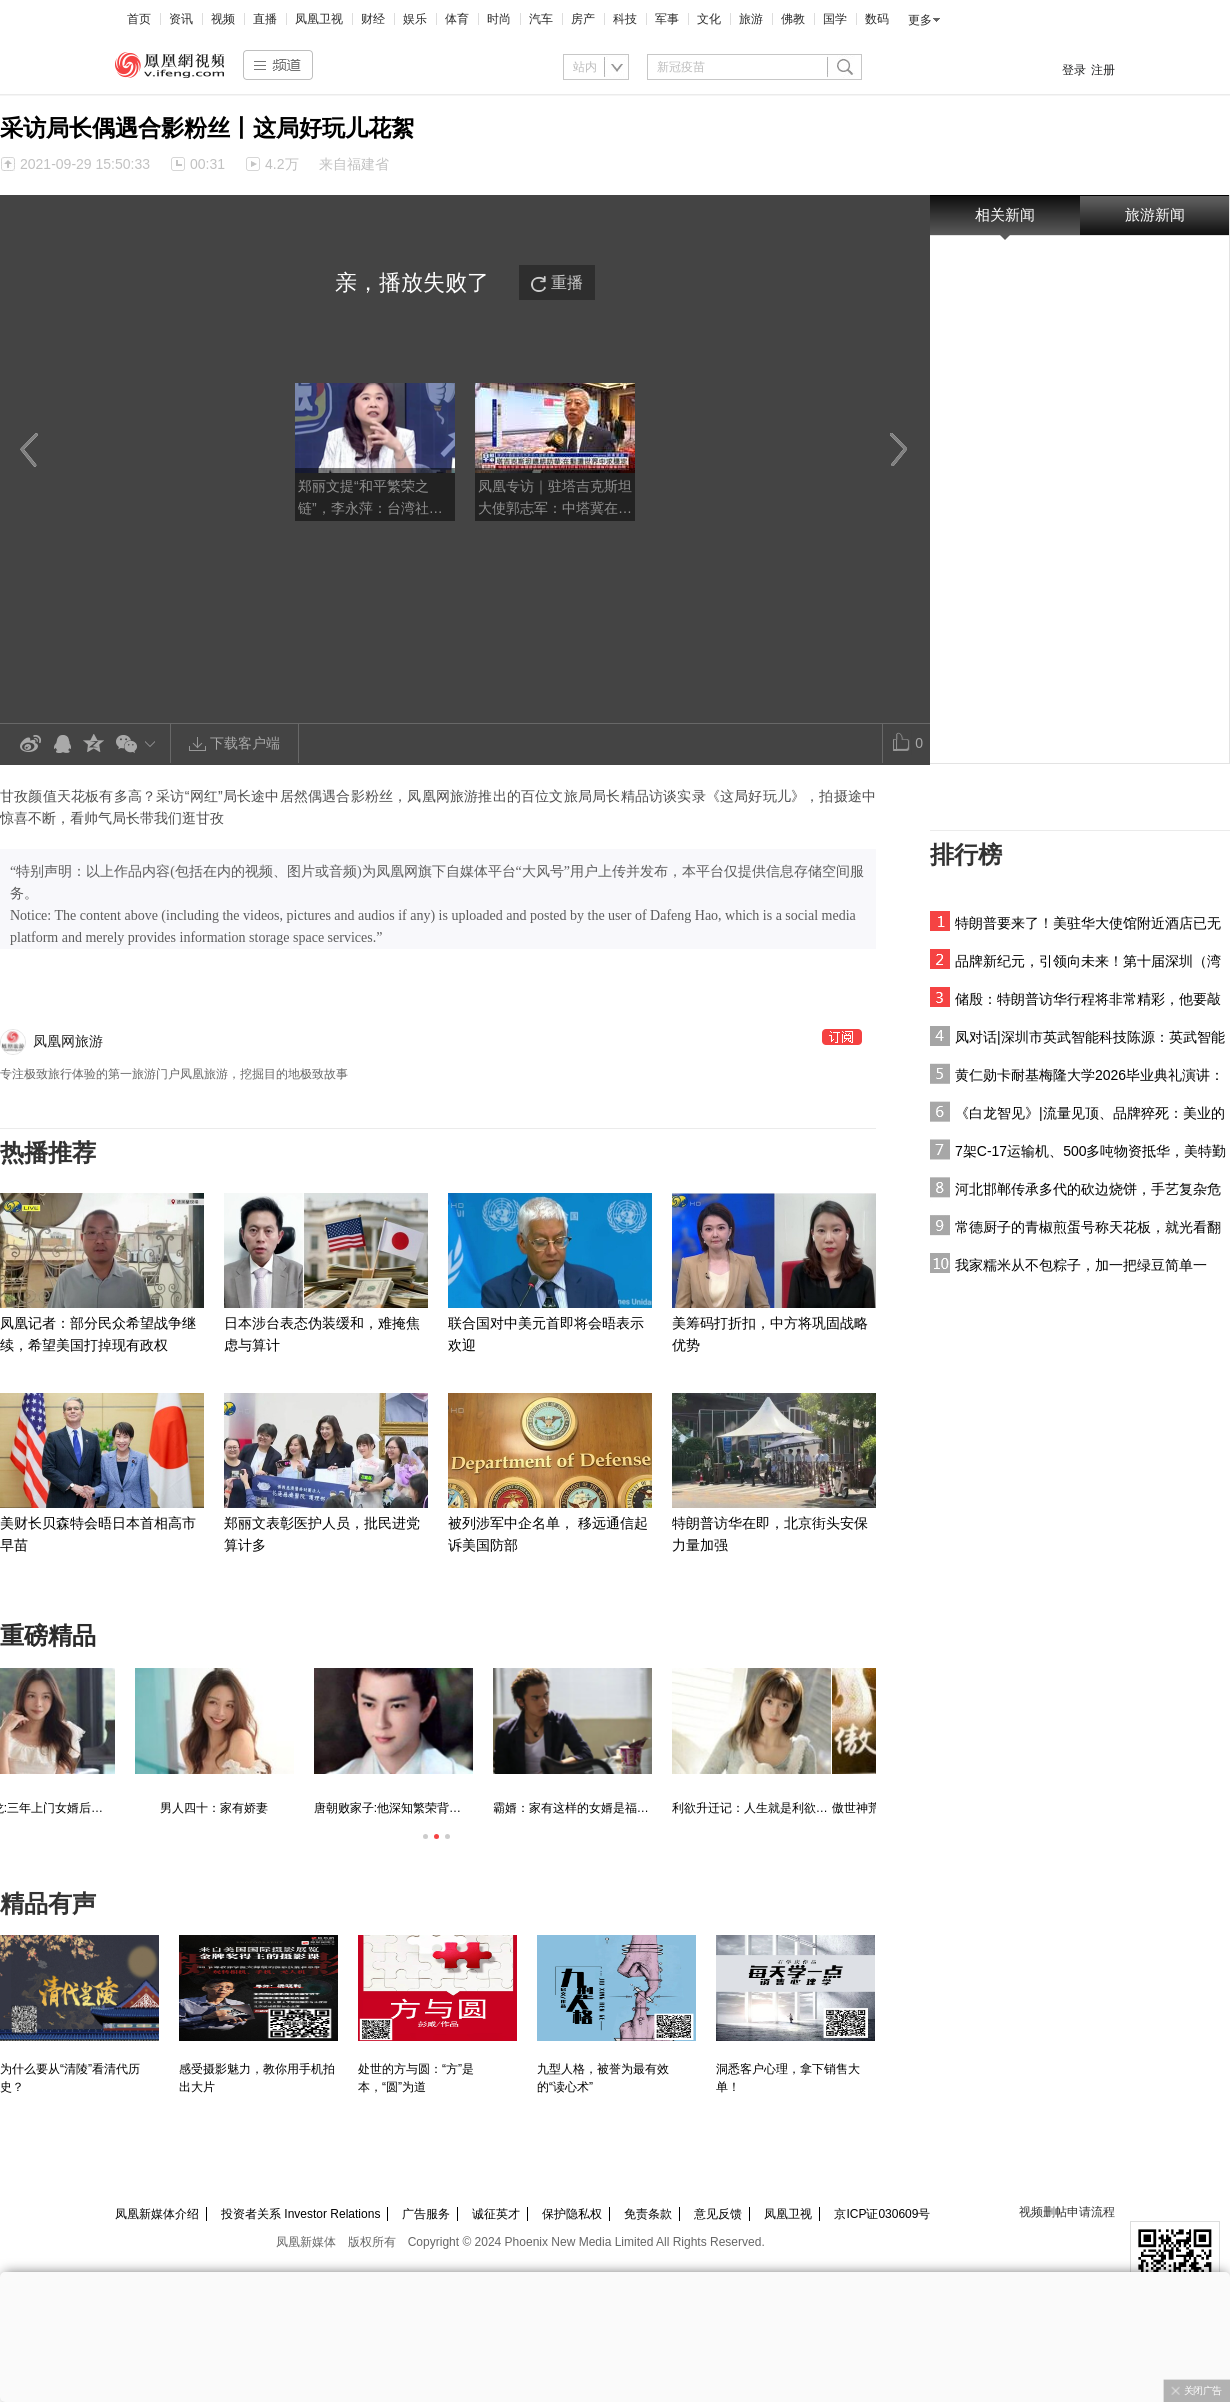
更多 (920, 20)
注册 (1103, 70)
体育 (457, 19)
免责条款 (648, 2214)
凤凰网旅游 (68, 1041)
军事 (667, 19)
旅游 (751, 19)
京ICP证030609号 (882, 2214)
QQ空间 (94, 744)
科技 (625, 19)
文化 (709, 19)
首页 (139, 19)
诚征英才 (496, 2214)
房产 (583, 19)
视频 (223, 19)
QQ (62, 744)
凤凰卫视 (319, 19)
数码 (877, 19)
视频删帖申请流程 (1067, 2212)
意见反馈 (718, 2214)
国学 (835, 19)
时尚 (499, 19)
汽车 (541, 19)
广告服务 (426, 2214)
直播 (265, 19)
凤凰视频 (170, 65)
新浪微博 (30, 744)
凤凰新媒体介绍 (157, 2214)
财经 (373, 19)
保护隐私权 (572, 2214)
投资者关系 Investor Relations (300, 2214)
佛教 (793, 19)
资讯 (181, 19)
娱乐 (415, 19)
